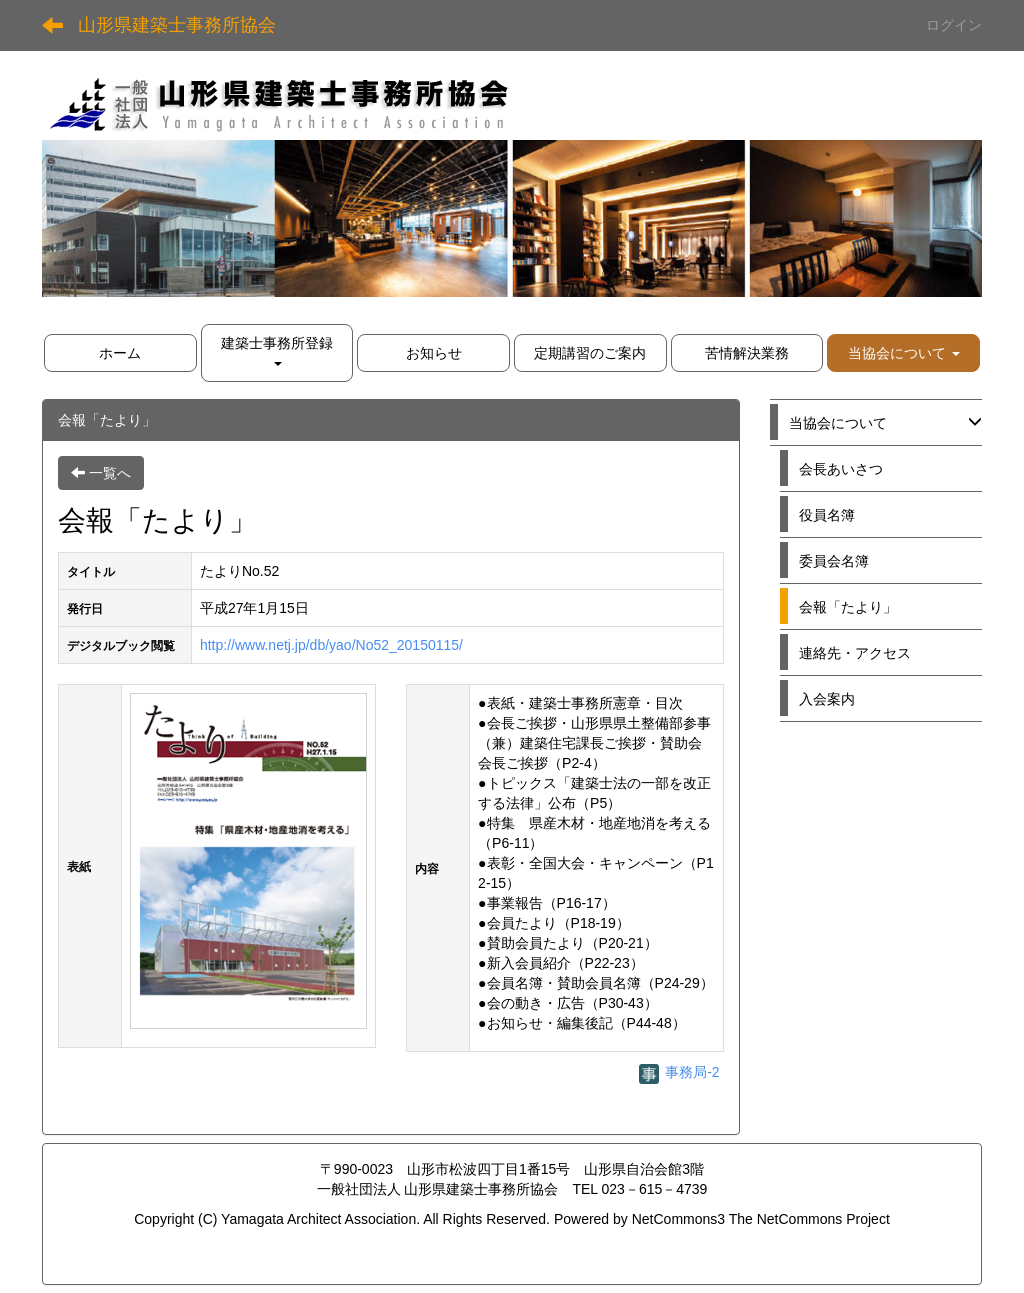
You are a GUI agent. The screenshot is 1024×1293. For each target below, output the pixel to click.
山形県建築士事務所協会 (177, 25)
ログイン (954, 25)
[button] (903, 353)
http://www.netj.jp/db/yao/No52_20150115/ (331, 645)
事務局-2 (679, 1072)
